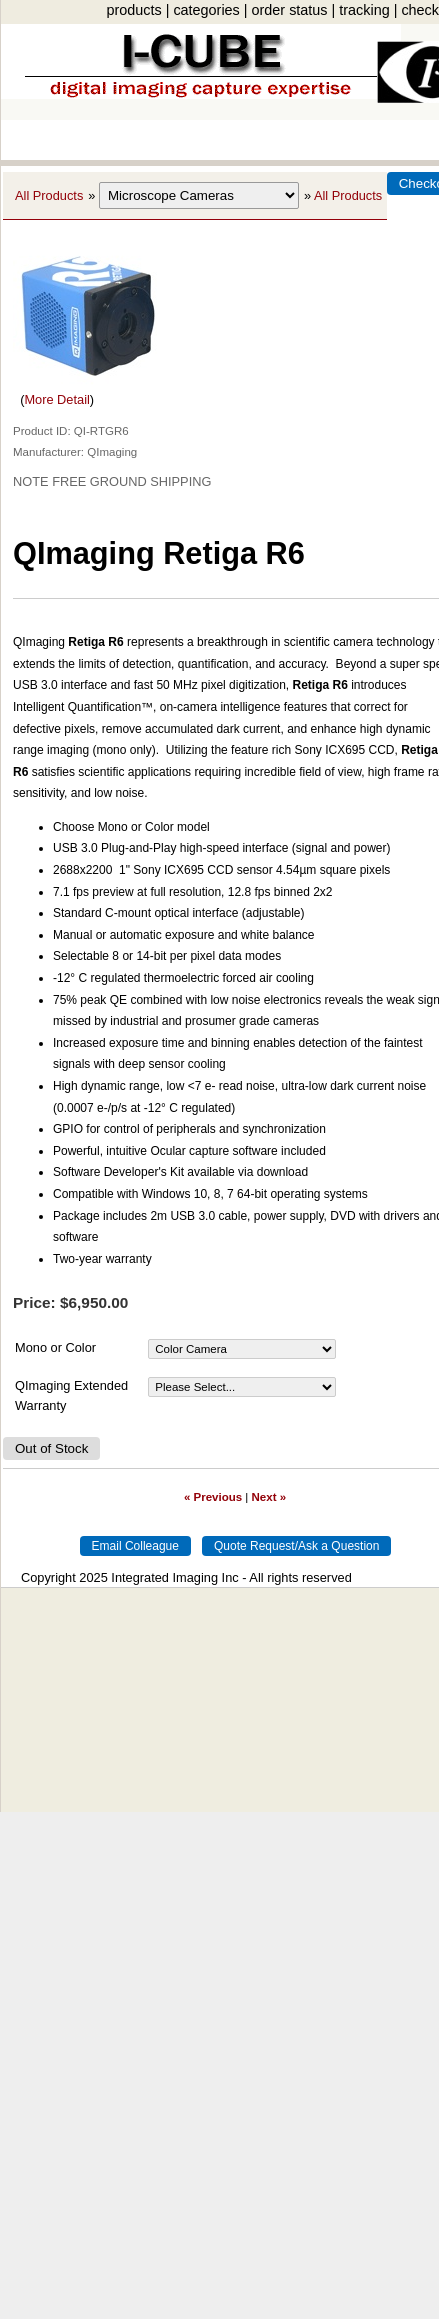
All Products (49, 195)
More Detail (56, 399)
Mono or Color (55, 1347)
